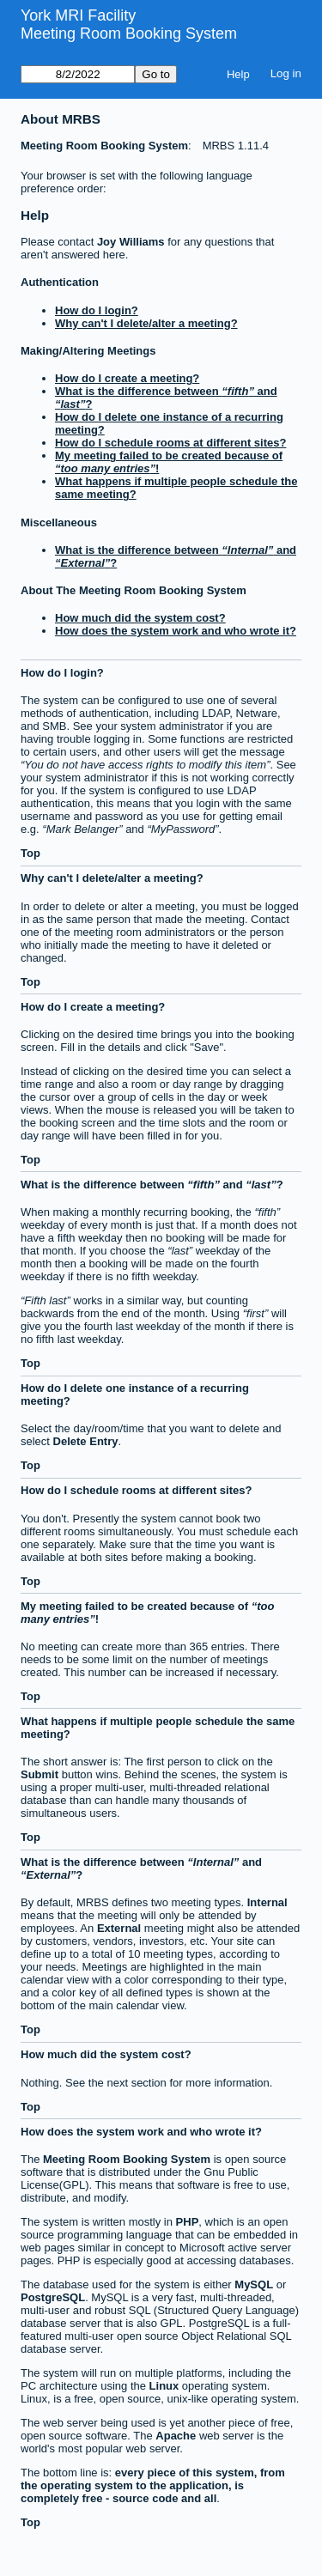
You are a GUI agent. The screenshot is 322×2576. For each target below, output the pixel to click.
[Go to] (78, 74)
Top (30, 853)
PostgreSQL (53, 2297)
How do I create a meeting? (127, 378)
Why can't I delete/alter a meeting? (146, 323)
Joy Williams (131, 241)
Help (238, 74)
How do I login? (96, 310)
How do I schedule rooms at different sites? (170, 442)
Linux (164, 2385)
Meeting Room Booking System (129, 33)
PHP (187, 2221)
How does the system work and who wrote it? (175, 630)
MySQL (253, 2284)
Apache (175, 2435)
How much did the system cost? (140, 617)
